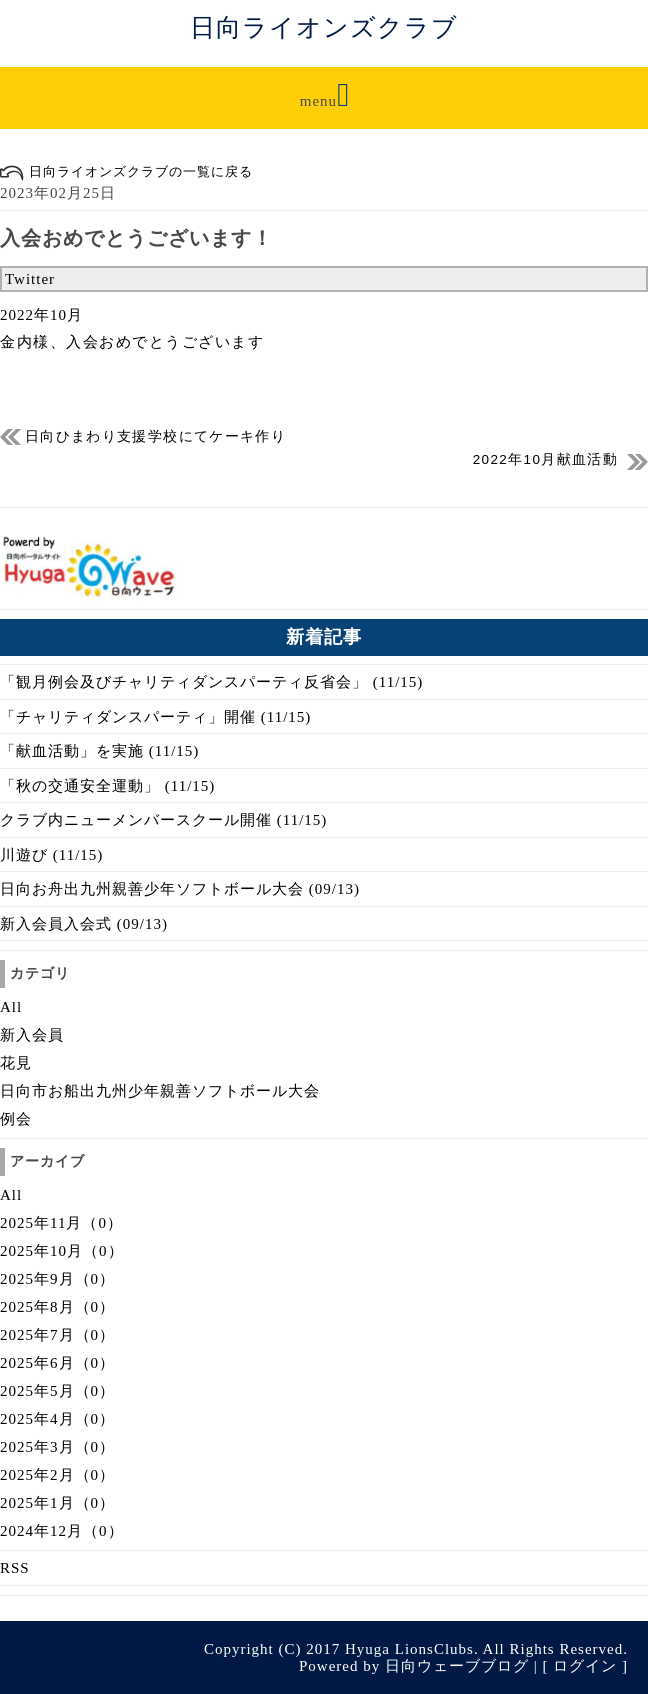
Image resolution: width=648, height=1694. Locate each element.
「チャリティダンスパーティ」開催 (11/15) (155, 717)
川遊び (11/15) (51, 855)
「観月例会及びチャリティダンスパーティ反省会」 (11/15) (211, 682)
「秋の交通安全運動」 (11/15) (107, 786)
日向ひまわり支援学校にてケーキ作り (155, 436)
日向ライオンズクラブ (324, 27)
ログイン (585, 1666)
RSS (15, 1568)
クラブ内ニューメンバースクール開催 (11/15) (163, 820)
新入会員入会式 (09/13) (84, 924)
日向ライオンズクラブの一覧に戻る (126, 171)
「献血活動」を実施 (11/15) (99, 751)
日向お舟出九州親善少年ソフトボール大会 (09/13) (180, 889)
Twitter (30, 279)
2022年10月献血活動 (545, 459)
